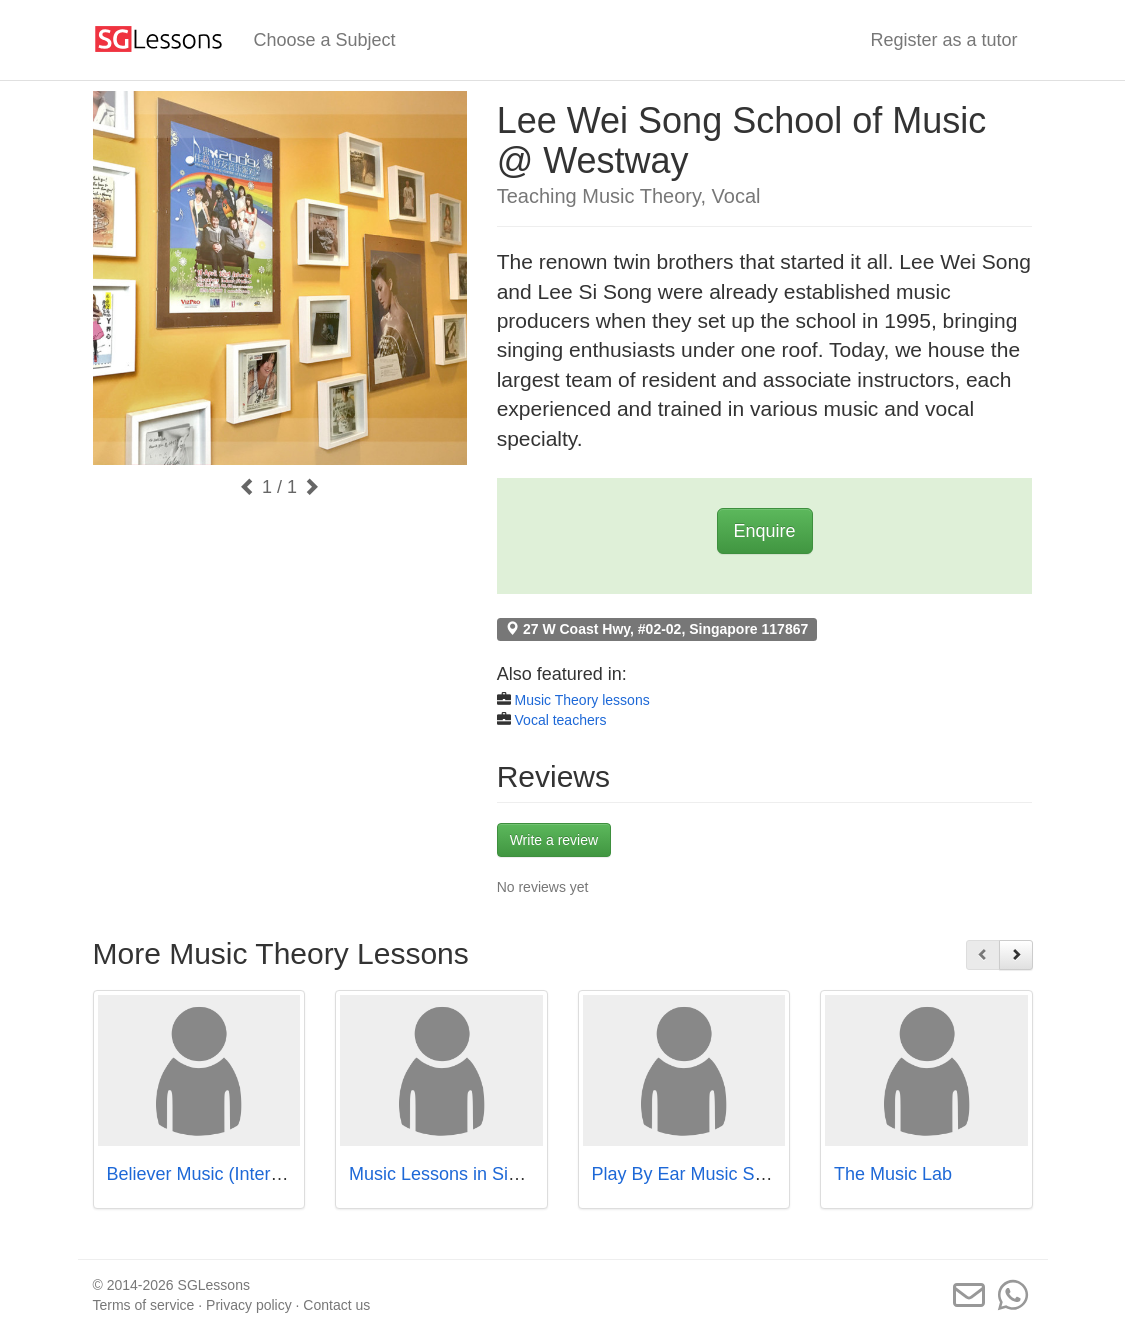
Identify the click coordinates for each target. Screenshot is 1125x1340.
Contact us (336, 1305)
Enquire (765, 531)
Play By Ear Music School (695, 1174)
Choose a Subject (325, 40)
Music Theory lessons (582, 700)
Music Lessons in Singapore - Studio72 (505, 1174)
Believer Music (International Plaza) (248, 1174)
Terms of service (144, 1305)
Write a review (554, 840)
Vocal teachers (561, 720)
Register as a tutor (943, 40)
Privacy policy (249, 1305)
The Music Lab (893, 1174)
